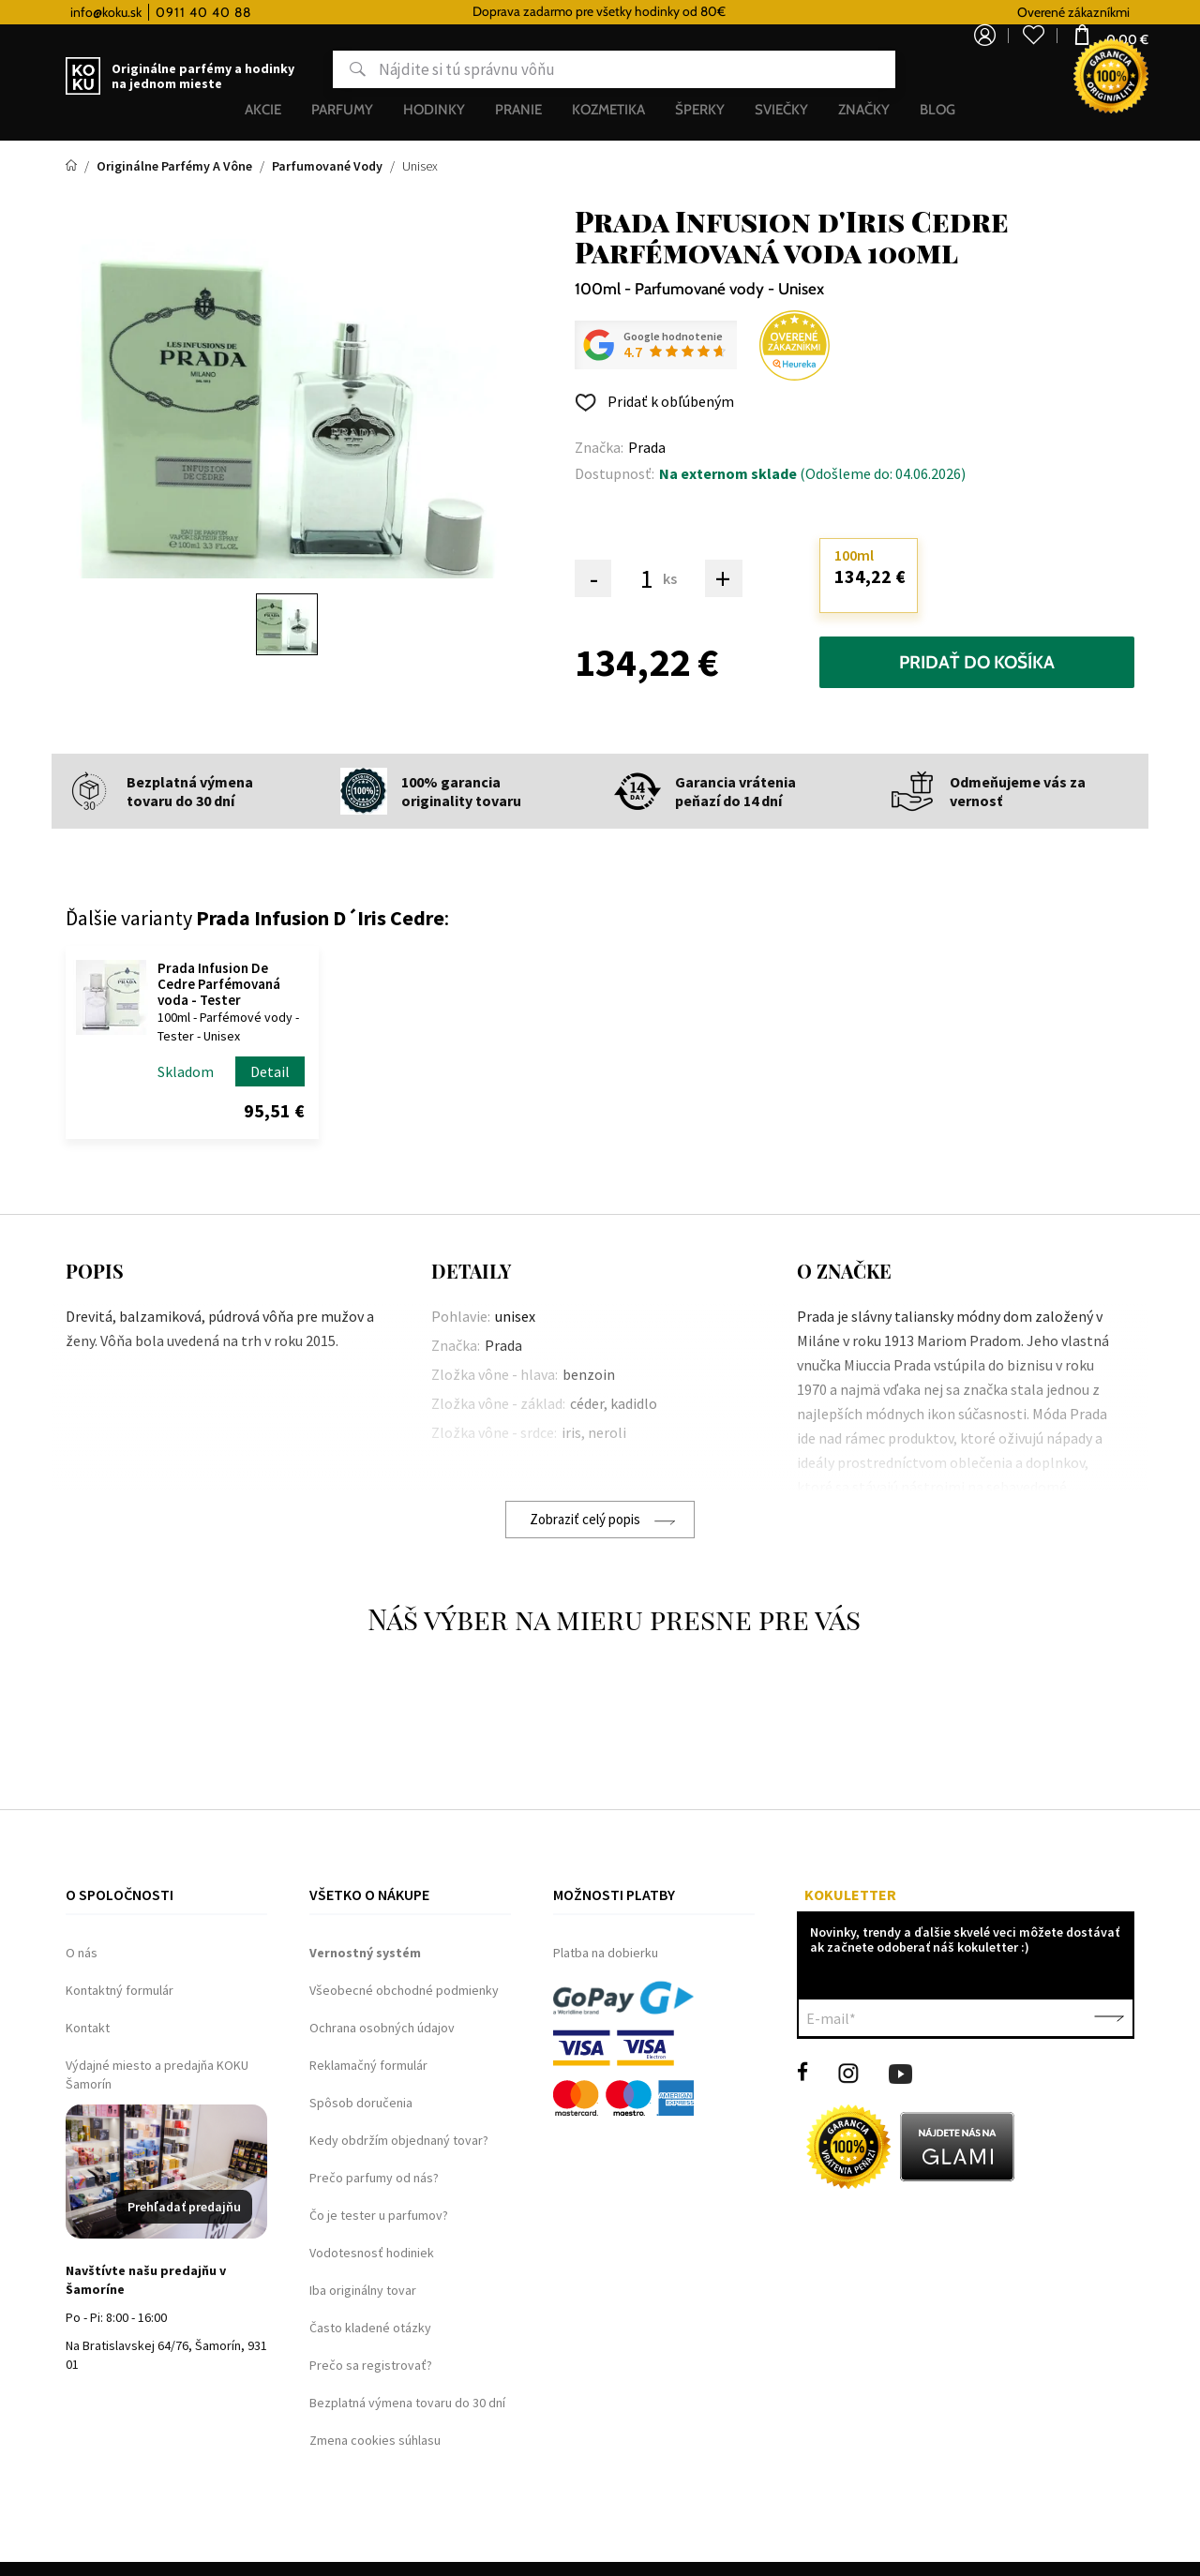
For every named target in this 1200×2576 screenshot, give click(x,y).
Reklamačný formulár (368, 2065)
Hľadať (284, 69)
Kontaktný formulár (119, 1990)
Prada (647, 447)
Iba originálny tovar (362, 2290)
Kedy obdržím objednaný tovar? (398, 2140)
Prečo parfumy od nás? (374, 2177)
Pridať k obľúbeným (669, 401)
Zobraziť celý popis (585, 1519)
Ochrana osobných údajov (382, 2027)
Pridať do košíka (977, 662)
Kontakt (88, 2027)
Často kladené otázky (370, 2327)
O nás (82, 1952)
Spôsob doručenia (360, 2102)
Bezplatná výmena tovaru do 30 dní (407, 2402)
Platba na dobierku (605, 1952)
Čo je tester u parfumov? (378, 2215)
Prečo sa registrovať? (370, 2365)
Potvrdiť (1109, 2018)
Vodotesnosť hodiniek (371, 2252)
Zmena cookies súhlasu (375, 2440)
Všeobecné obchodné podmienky (404, 1990)
